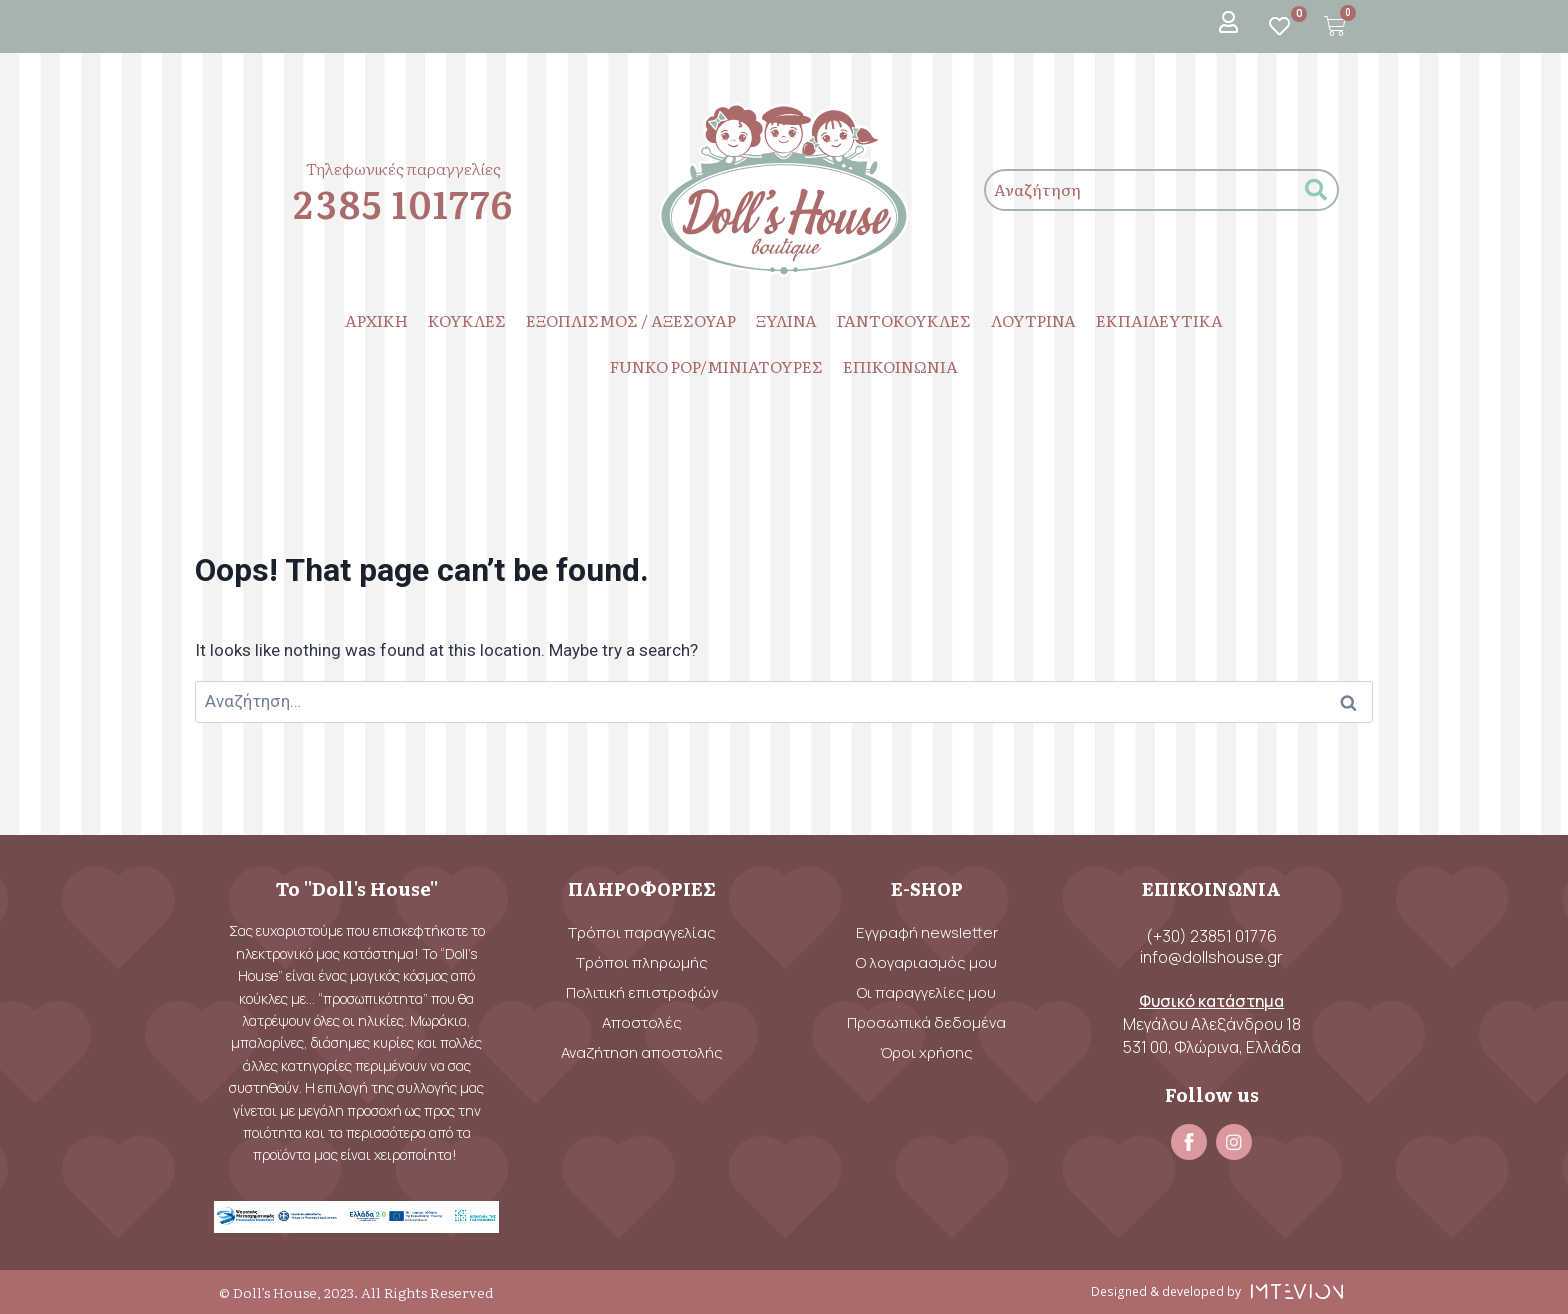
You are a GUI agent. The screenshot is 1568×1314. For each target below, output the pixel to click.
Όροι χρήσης (926, 1052)
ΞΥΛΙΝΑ (786, 320)
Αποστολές (642, 1022)
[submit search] (1316, 190)
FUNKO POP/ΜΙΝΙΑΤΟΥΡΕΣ (716, 366)
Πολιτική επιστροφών (642, 992)
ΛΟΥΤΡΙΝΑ (1033, 320)
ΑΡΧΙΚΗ (376, 320)
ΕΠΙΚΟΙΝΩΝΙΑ (900, 366)
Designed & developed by (1167, 1291)
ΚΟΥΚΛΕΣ (467, 320)
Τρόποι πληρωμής (642, 962)
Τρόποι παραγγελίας (642, 932)
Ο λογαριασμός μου (926, 962)
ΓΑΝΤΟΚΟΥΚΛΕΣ (904, 320)
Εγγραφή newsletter (927, 932)
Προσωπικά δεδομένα (926, 1022)
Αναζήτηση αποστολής (642, 1052)
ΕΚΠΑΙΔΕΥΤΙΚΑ (1159, 320)
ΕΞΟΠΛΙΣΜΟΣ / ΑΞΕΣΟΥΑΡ (631, 320)
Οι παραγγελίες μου (926, 992)
